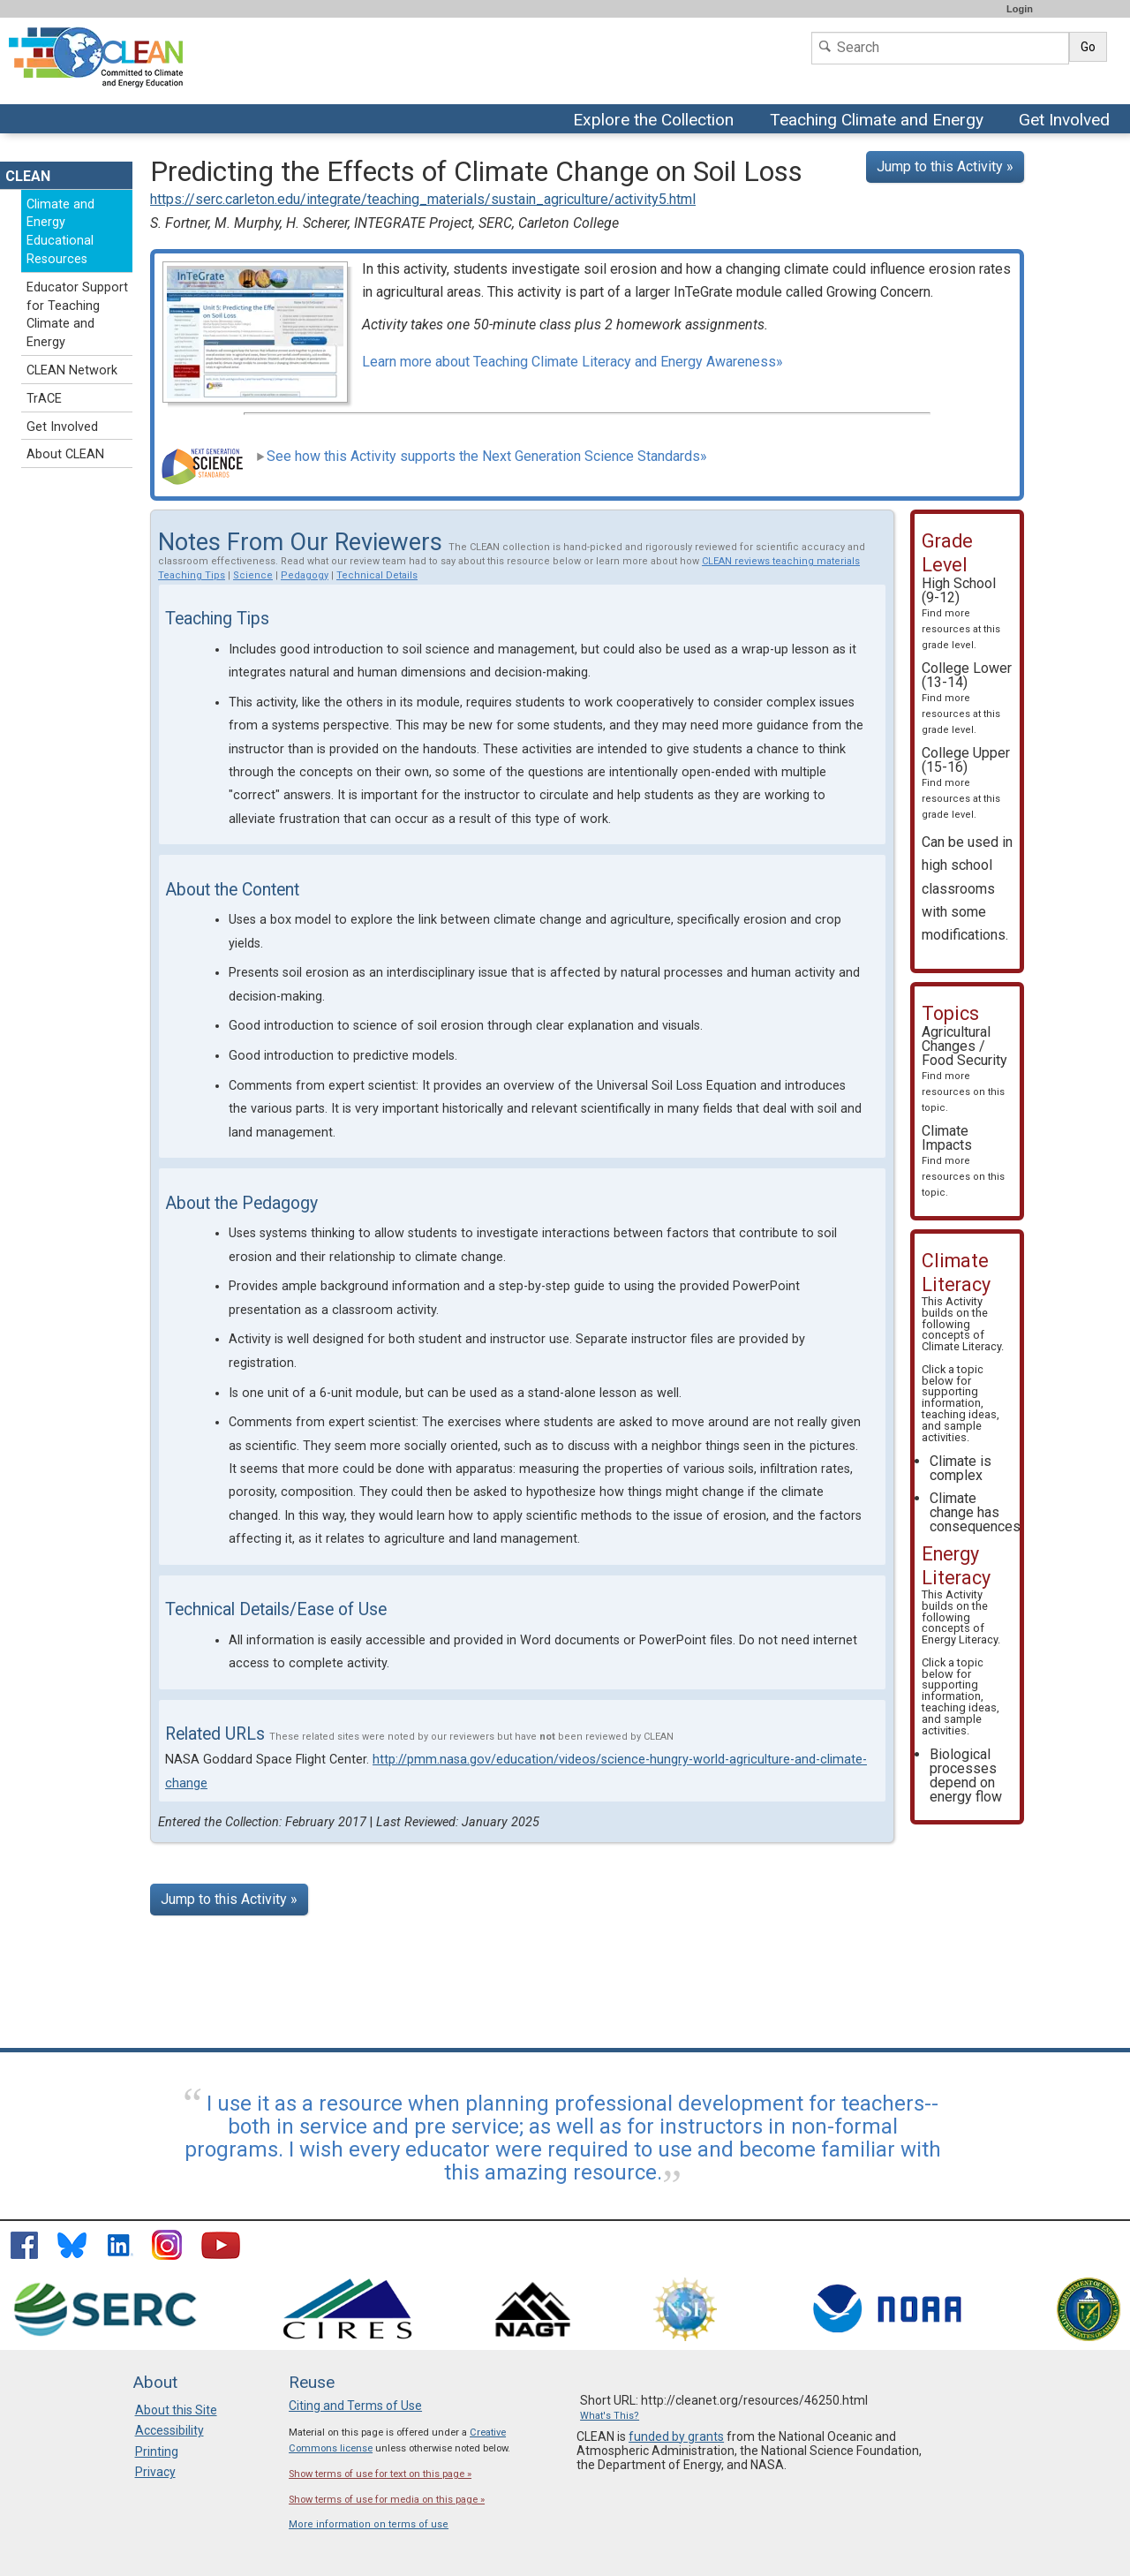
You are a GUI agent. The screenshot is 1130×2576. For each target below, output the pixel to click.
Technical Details (377, 575)
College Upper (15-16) (966, 782)
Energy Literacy (960, 1639)
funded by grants (676, 2436)
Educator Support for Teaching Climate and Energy (77, 315)
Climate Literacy (961, 1346)
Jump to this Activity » (945, 166)
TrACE (44, 398)
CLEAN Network (71, 370)
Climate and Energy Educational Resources (60, 232)
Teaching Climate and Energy (877, 121)
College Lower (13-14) (967, 698)
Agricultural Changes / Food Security (964, 1069)
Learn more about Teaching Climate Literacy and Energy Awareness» (572, 361)
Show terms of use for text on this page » (380, 2474)
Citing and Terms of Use (355, 2405)
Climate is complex (960, 1468)
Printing (156, 2451)
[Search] (940, 48)
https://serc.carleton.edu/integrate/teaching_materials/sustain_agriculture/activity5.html (423, 199)
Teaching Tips (191, 575)
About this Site (176, 2410)
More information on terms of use (368, 2524)
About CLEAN (65, 454)
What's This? (609, 2415)
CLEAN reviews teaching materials (781, 561)
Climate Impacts (963, 1160)
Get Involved (1066, 121)
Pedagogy (304, 575)
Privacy (155, 2472)
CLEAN (27, 176)
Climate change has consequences (975, 1512)
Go (1088, 47)
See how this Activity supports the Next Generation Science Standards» (481, 456)
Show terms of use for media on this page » (387, 2499)
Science (253, 575)
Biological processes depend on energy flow (966, 1775)
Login (1019, 9)
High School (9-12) (961, 613)
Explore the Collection (657, 121)
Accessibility (169, 2430)
